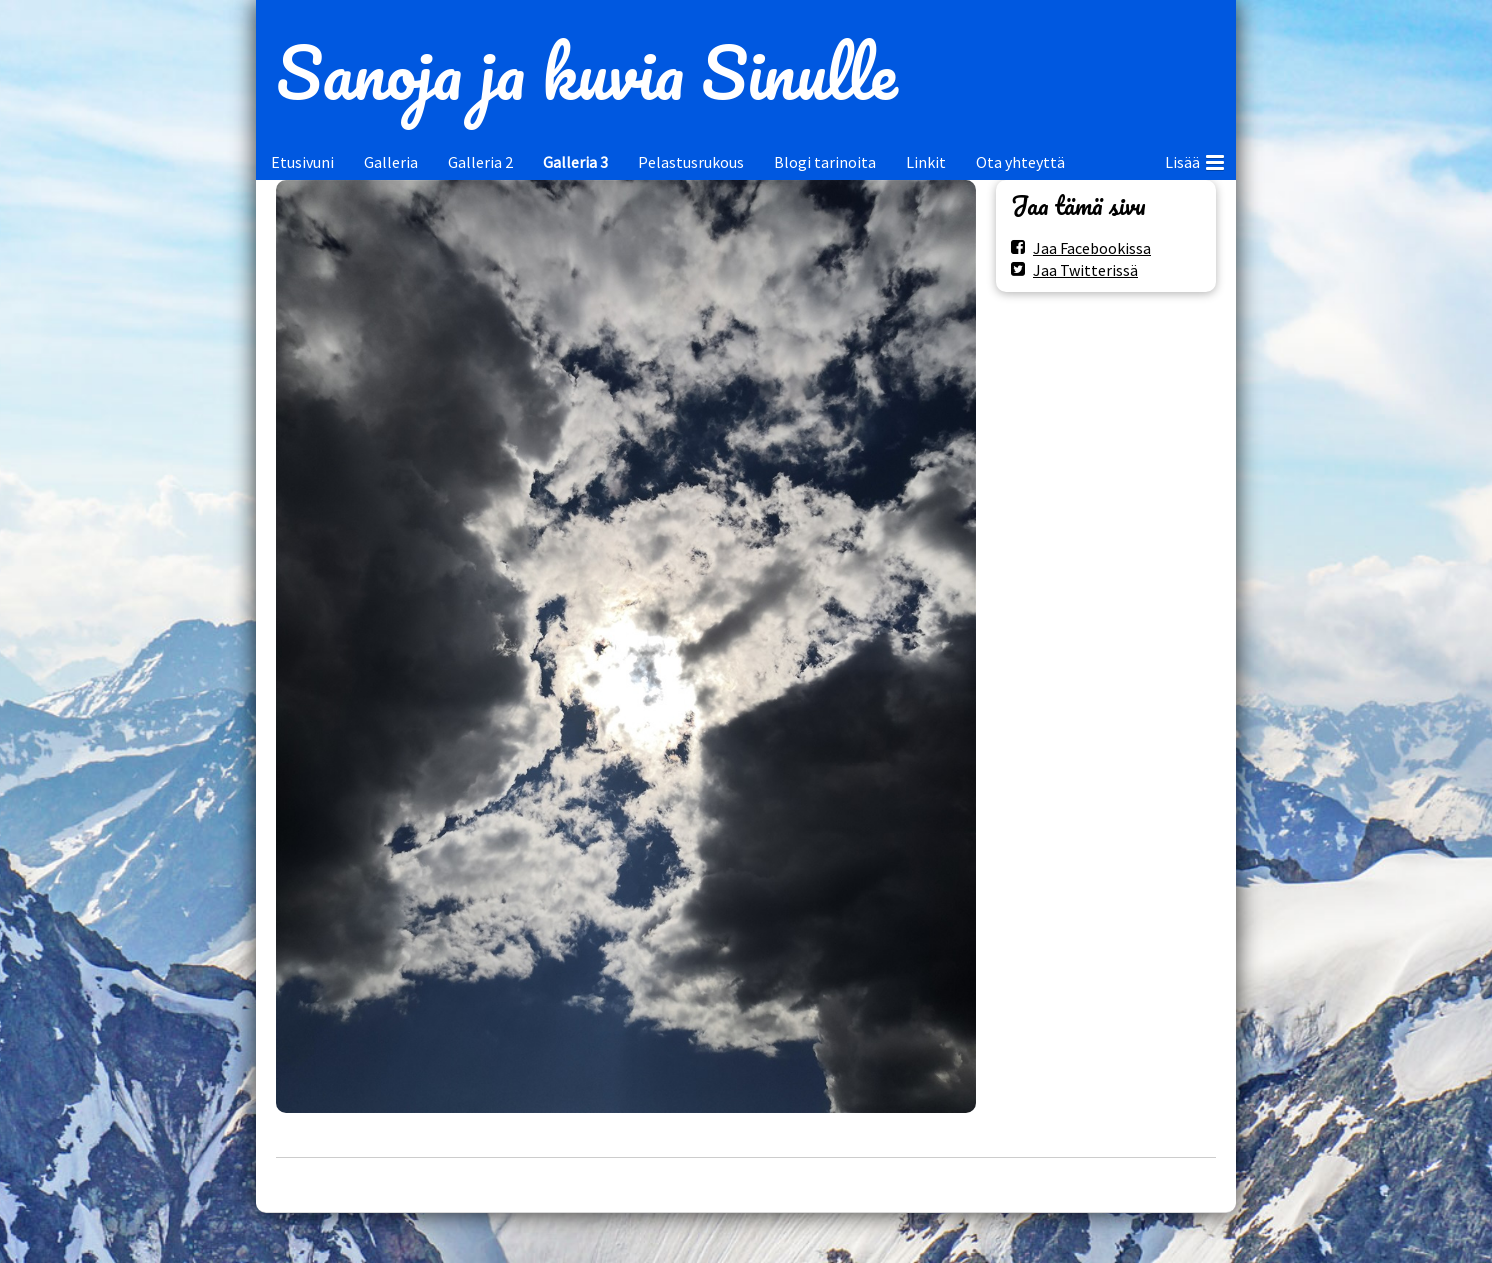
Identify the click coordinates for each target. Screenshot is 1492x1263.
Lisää (1194, 159)
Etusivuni (302, 162)
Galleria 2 (480, 162)
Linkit (926, 162)
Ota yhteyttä (1020, 162)
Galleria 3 (575, 162)
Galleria (391, 162)
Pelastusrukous (691, 162)
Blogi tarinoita (825, 162)
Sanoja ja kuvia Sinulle (586, 72)
